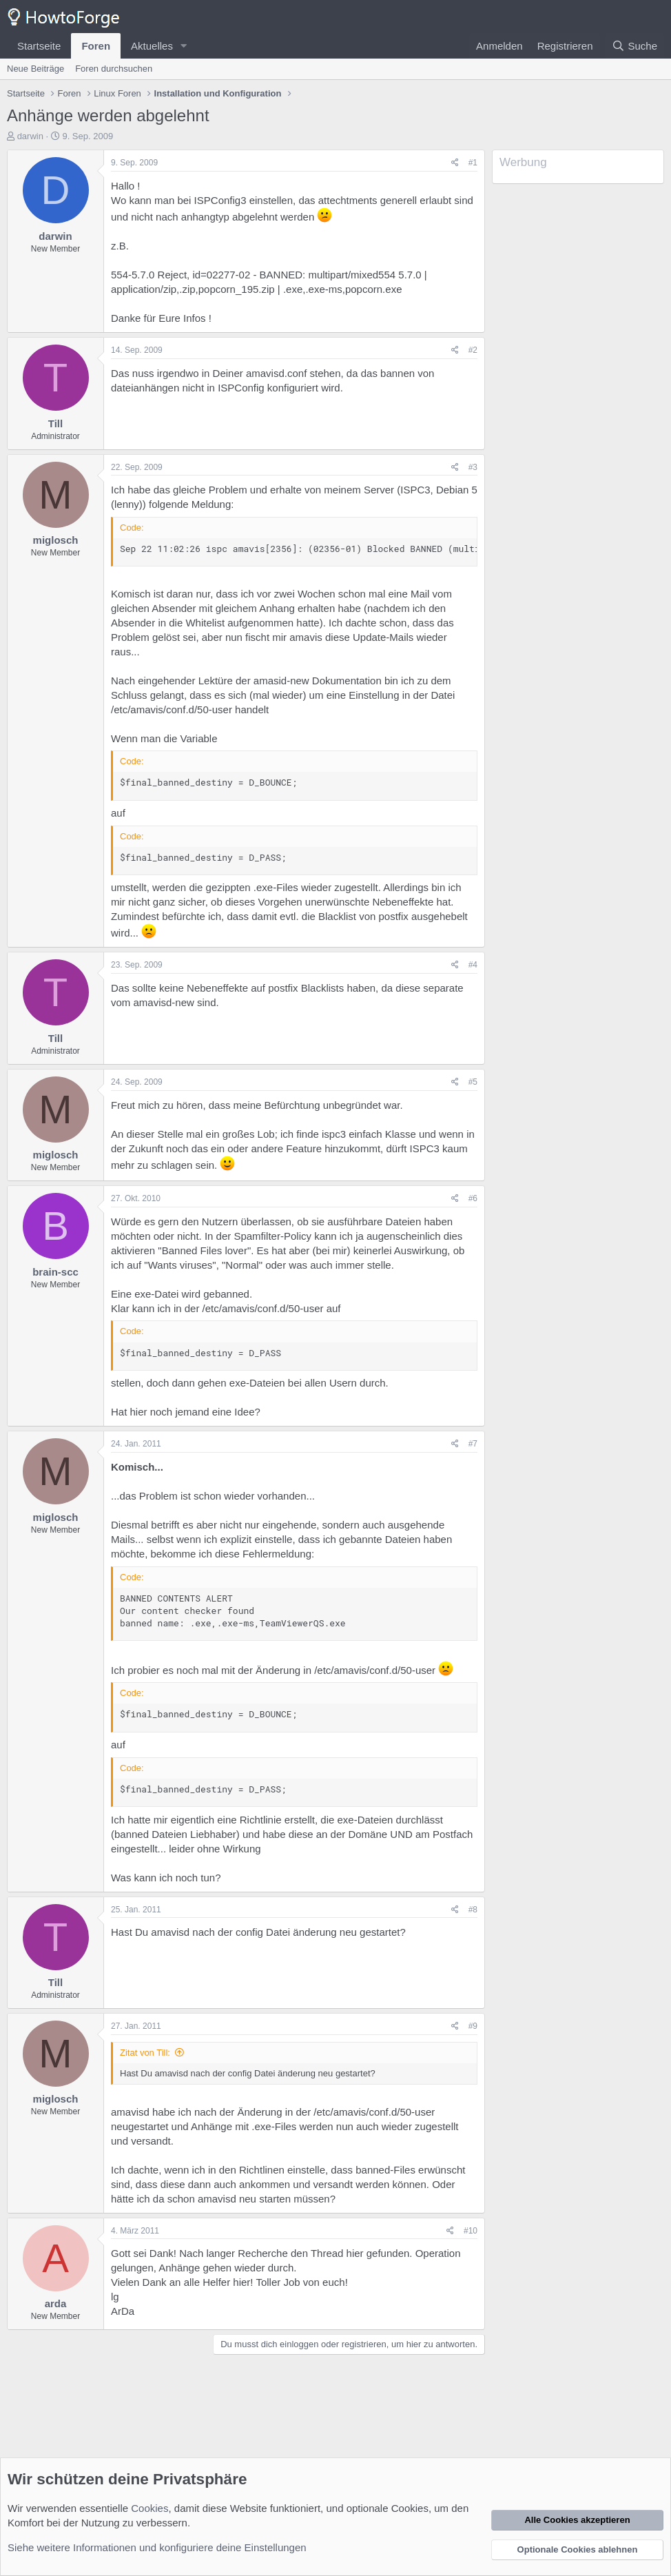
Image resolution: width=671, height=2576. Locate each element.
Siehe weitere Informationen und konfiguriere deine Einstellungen (157, 2547)
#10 (470, 2231)
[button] (184, 46)
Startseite (39, 46)
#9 (472, 2026)
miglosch (56, 540)
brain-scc (55, 1272)
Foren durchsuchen (113, 68)
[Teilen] (455, 163)
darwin (30, 136)
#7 (472, 1444)
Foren (95, 46)
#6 (472, 1198)
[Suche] (634, 46)
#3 (472, 467)
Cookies (149, 2508)
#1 (472, 162)
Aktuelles (152, 46)
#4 (472, 965)
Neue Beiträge (35, 68)
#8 (472, 1909)
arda (56, 2303)
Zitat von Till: (145, 2052)
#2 (472, 350)
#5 (472, 1082)
